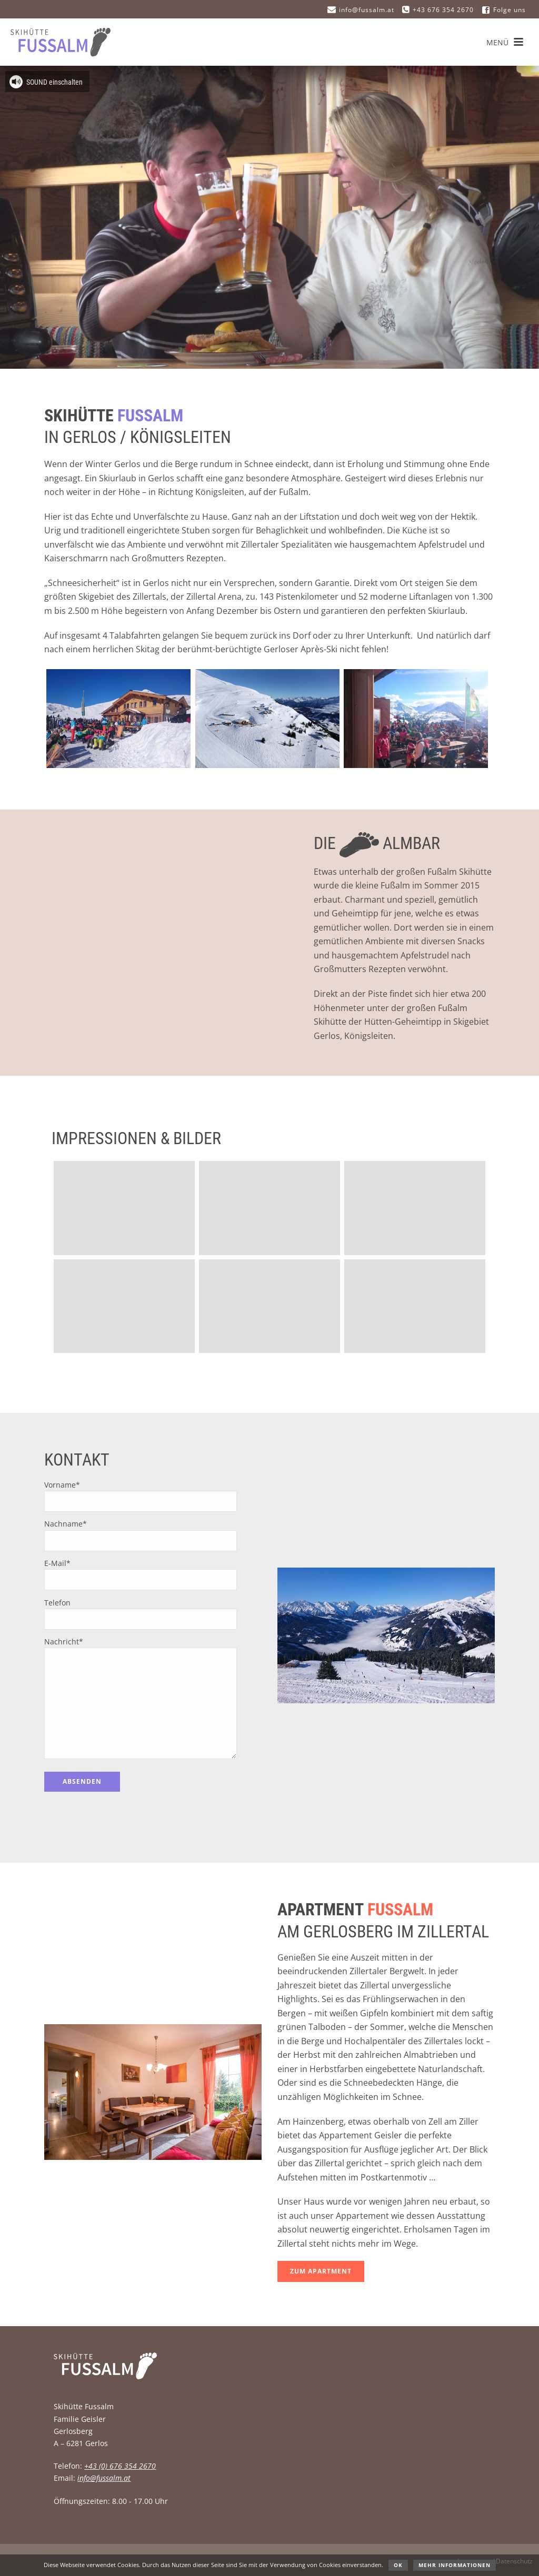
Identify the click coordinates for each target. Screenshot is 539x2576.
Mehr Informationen (454, 2565)
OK (398, 2565)
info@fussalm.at (104, 2478)
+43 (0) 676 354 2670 (120, 2466)
